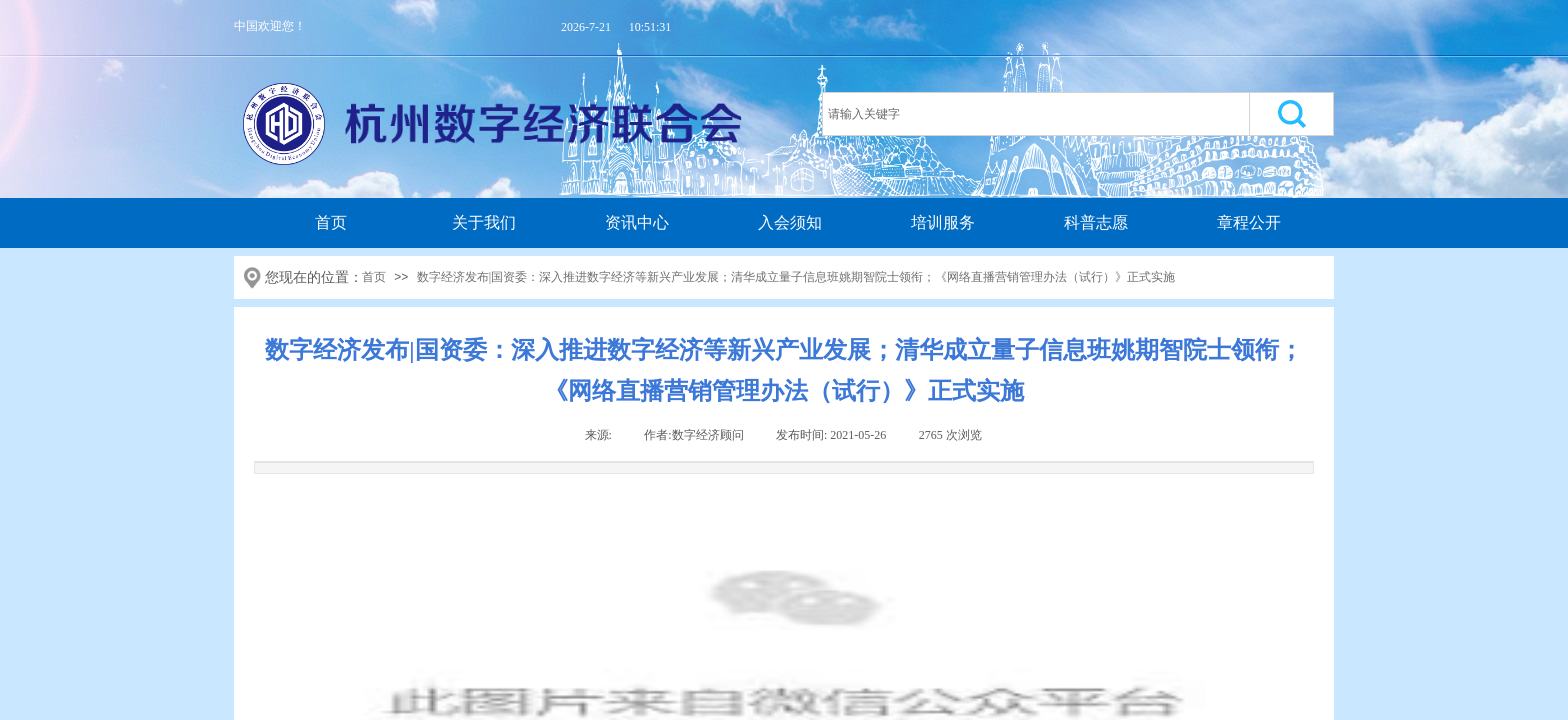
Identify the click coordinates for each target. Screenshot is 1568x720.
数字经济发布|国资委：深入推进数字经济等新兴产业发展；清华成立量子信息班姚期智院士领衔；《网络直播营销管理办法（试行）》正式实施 (796, 277)
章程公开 (1249, 222)
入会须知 (790, 222)
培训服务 (943, 222)
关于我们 (484, 222)
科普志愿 (1096, 222)
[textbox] (1036, 114)
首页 (331, 222)
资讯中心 (637, 222)
